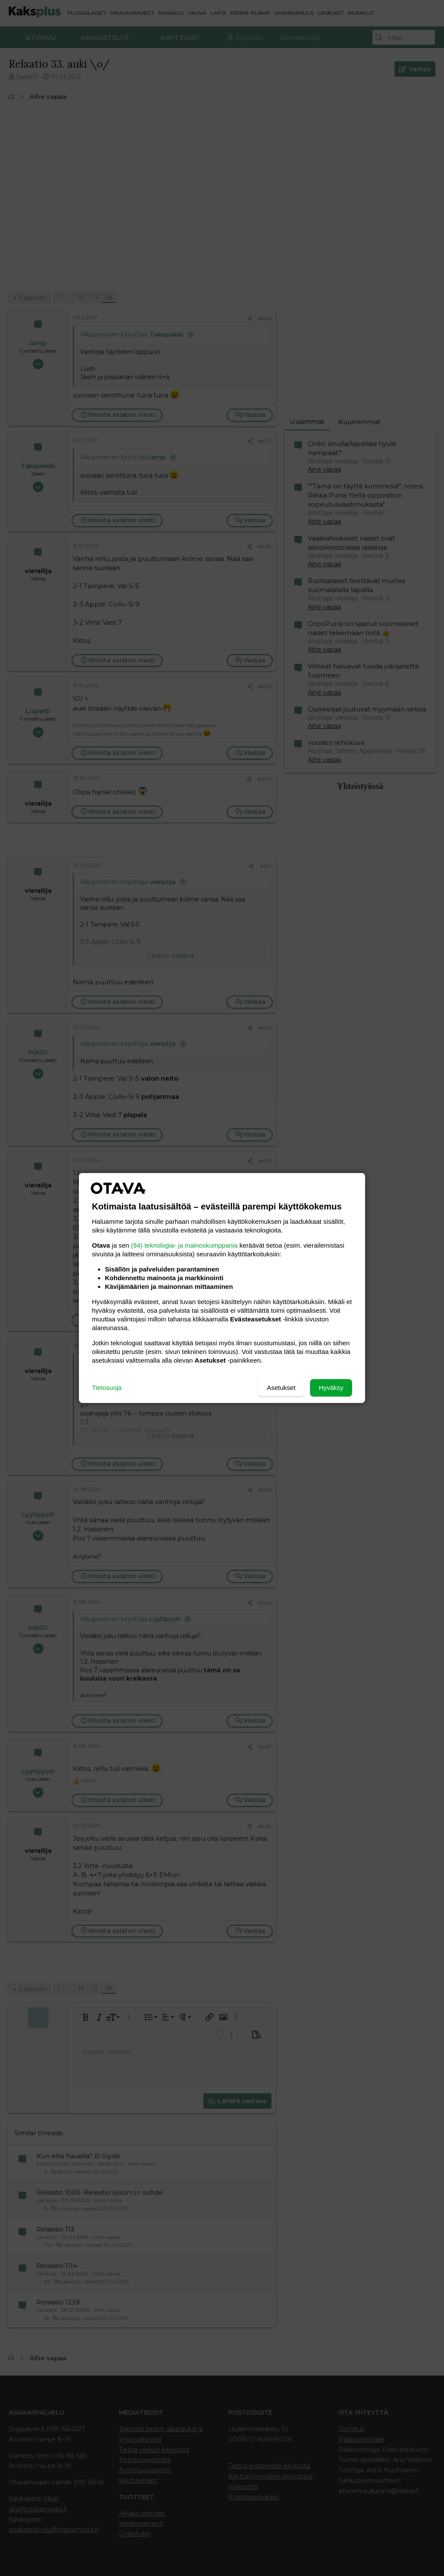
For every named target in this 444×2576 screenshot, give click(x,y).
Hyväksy (331, 1387)
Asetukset (281, 1387)
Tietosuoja (107, 1387)
